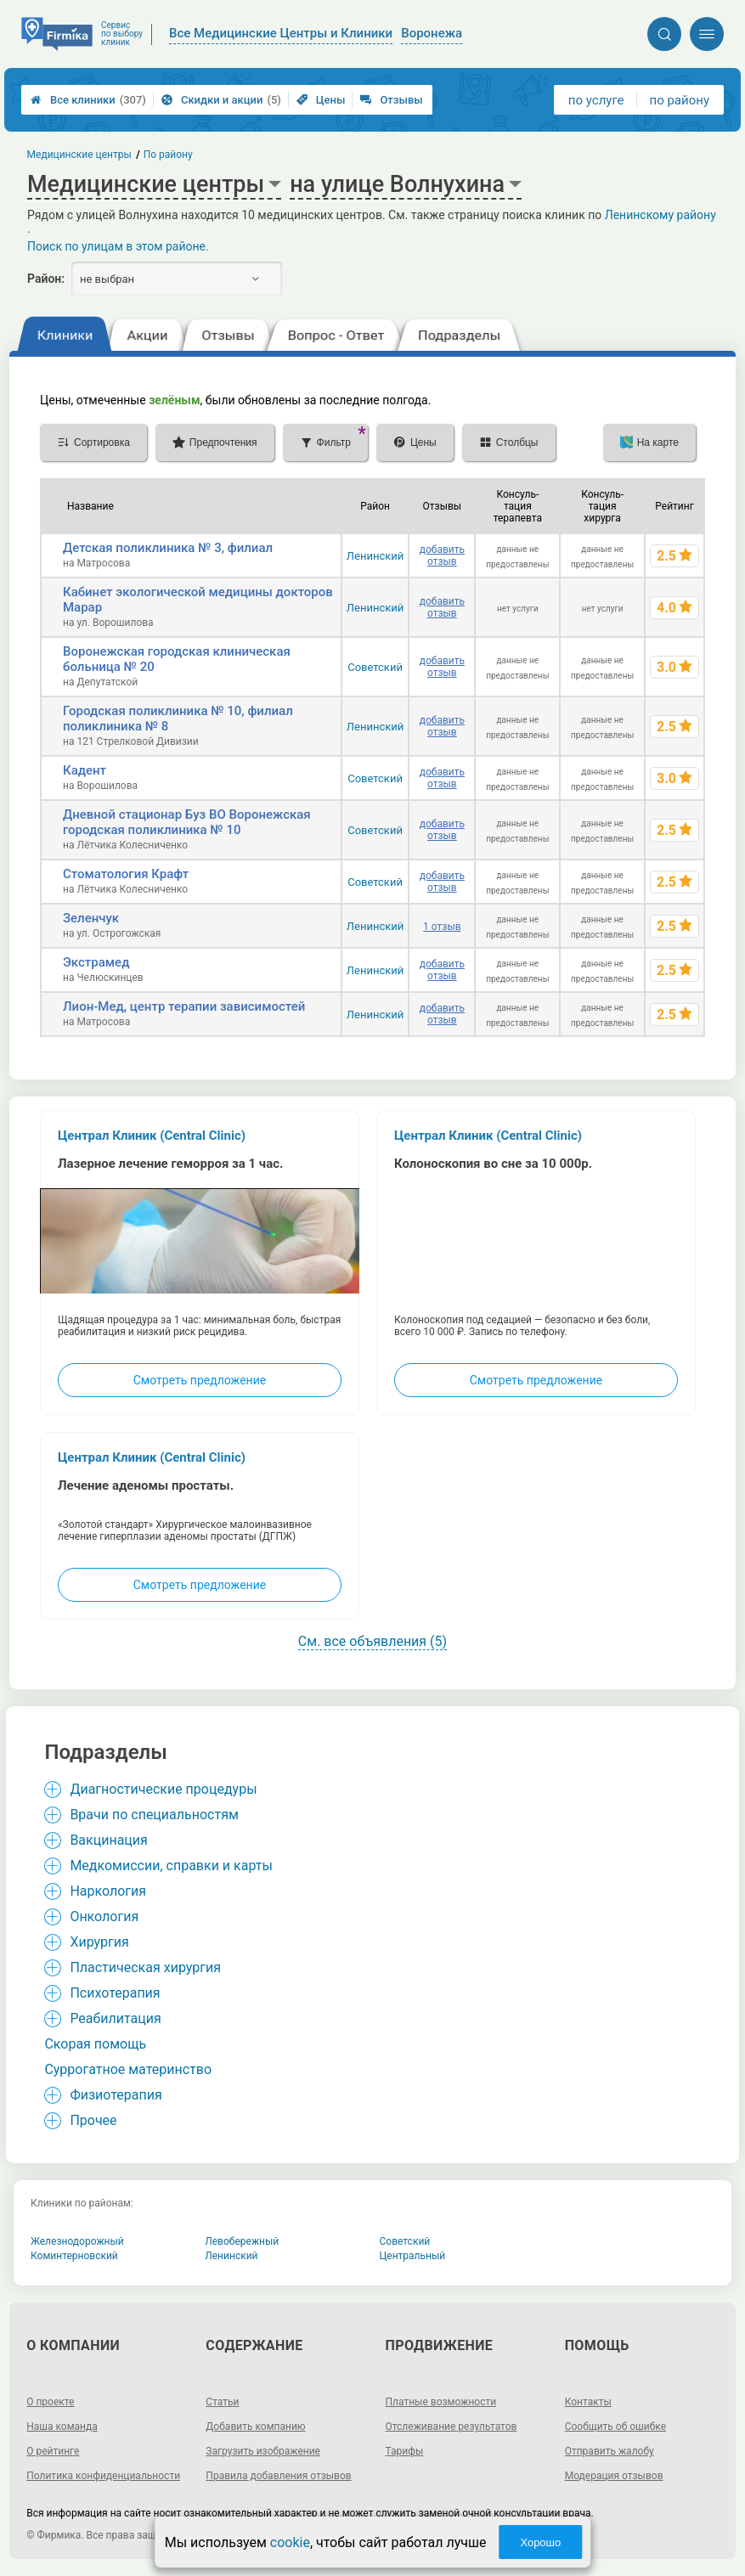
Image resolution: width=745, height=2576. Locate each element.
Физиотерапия (115, 2095)
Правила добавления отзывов (278, 2476)
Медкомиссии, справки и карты (171, 1865)
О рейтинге (52, 2451)
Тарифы (405, 2451)
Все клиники (88, 99)
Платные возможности (441, 2402)
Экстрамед (96, 962)
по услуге (596, 100)
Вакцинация (108, 1840)
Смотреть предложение (199, 1380)
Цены (321, 99)
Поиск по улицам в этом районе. (118, 246)
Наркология (108, 1891)
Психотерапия (115, 1993)
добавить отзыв (442, 555)
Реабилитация (115, 2018)
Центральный (413, 2256)
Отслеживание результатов (451, 2426)
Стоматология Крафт (126, 874)
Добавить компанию (255, 2426)
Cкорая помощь (95, 2044)
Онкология (104, 1916)
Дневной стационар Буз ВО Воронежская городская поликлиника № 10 (187, 822)
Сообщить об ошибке (615, 2426)
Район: (46, 278)
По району (168, 155)
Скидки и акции (221, 99)
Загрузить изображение (263, 2451)
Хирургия (99, 1942)
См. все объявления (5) (372, 1641)
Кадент (84, 770)
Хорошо (540, 2542)
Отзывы (391, 99)
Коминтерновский (74, 2256)
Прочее (93, 2120)
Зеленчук (91, 918)
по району (679, 100)
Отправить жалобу (609, 2451)
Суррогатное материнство (128, 2069)
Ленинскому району (660, 215)
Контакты (588, 2402)
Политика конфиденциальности (103, 2476)
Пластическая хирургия (145, 1967)
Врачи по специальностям (154, 1815)
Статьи (222, 2402)
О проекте (50, 2402)
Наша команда (62, 2426)
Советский (375, 667)
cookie (290, 2542)
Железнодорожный (77, 2241)
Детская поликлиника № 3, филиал (168, 547)
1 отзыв (441, 927)
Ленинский (375, 556)
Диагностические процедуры (163, 1789)
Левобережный (242, 2241)
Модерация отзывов (614, 2476)
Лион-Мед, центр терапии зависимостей (184, 1006)
